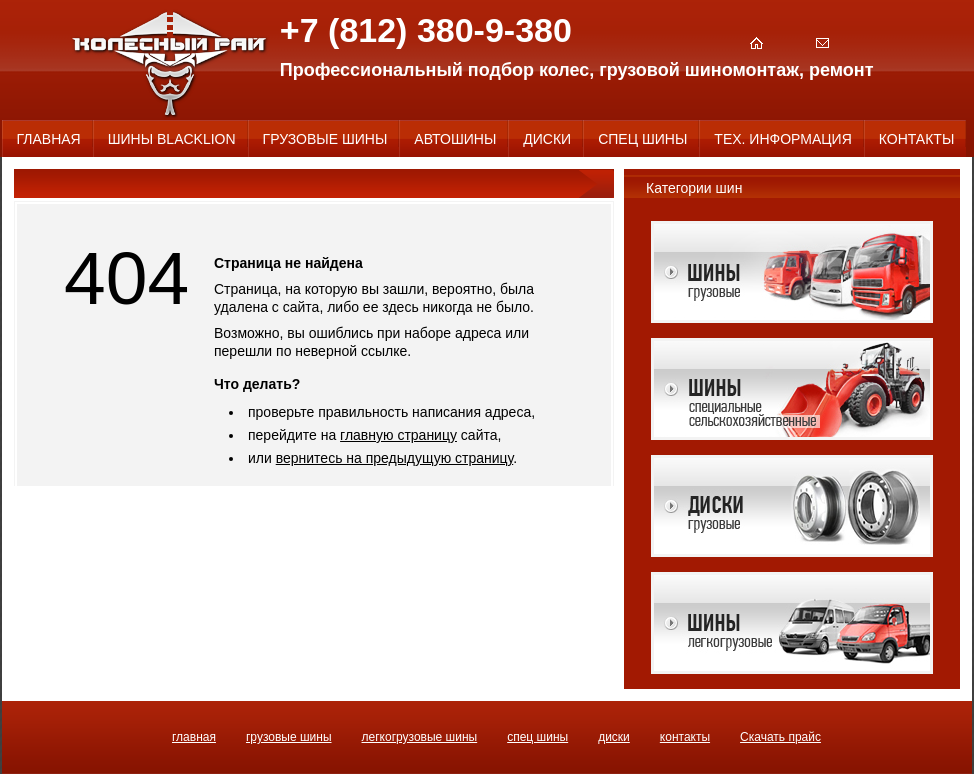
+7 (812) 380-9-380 (426, 30)
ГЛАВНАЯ (194, 737)
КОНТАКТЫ (685, 737)
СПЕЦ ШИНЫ (537, 737)
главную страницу (398, 435)
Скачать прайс (780, 737)
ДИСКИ (614, 737)
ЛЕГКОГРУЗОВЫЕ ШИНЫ (420, 737)
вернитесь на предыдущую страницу (395, 458)
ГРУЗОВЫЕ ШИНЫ (289, 737)
